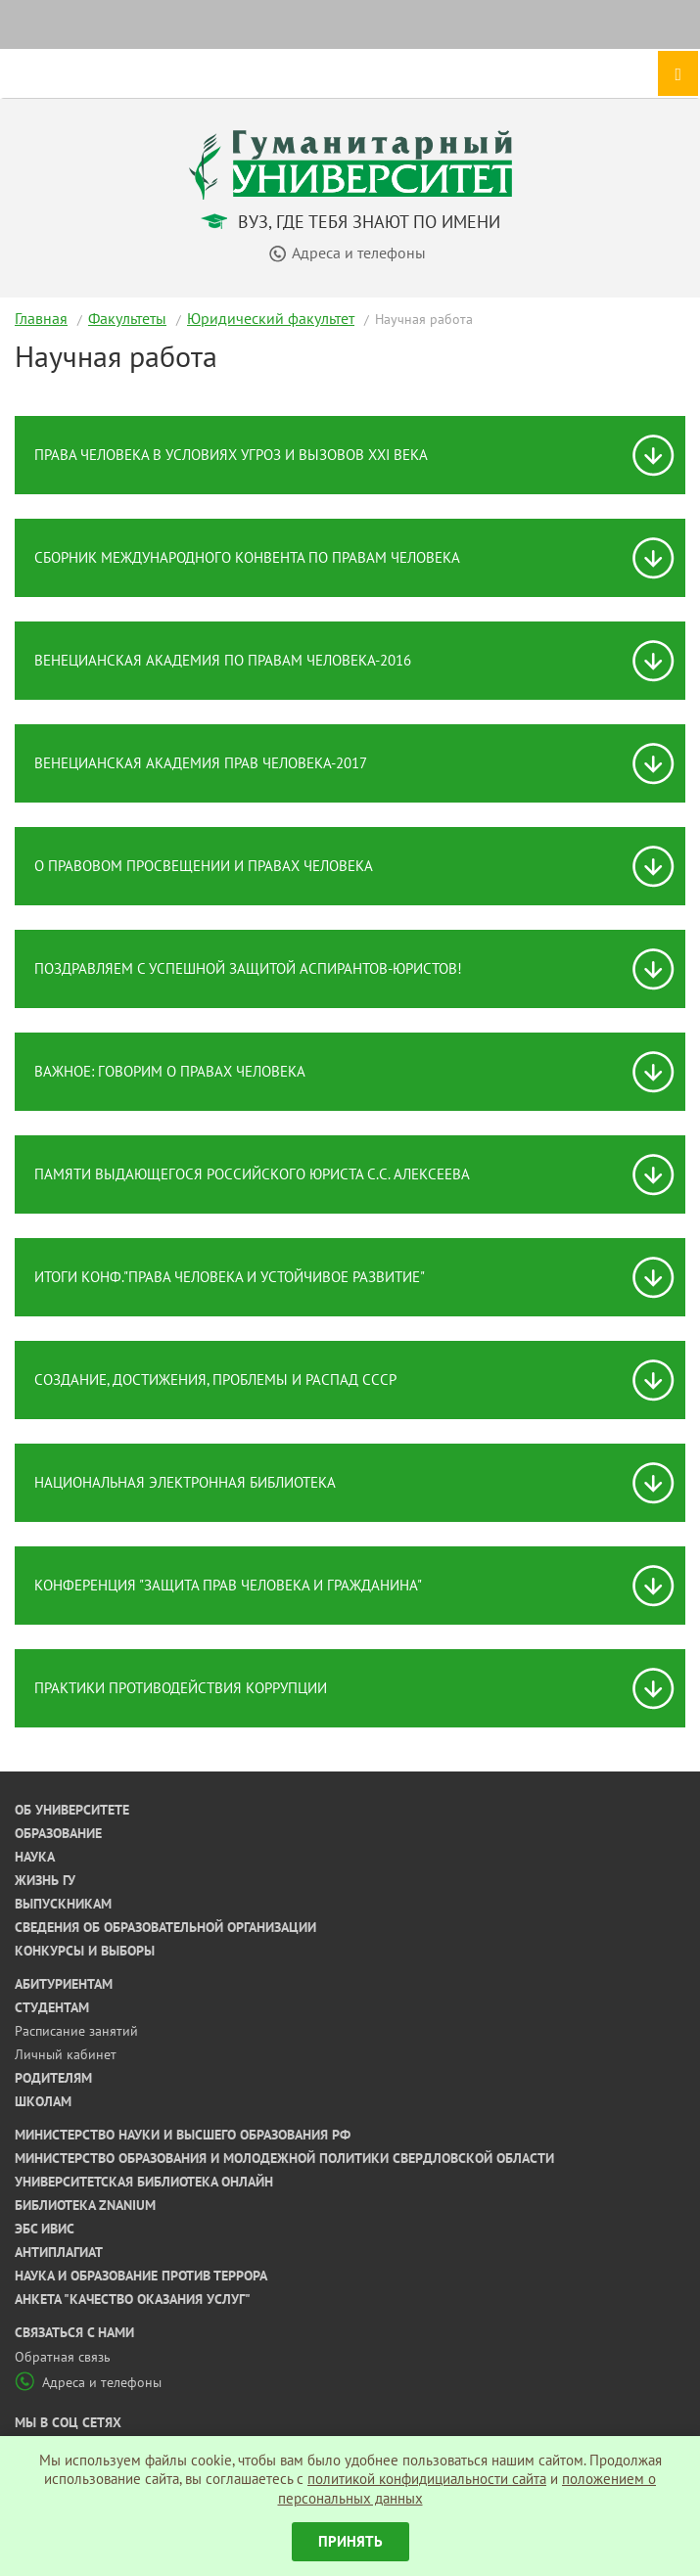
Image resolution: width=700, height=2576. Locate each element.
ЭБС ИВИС (44, 2228)
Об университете (72, 1809)
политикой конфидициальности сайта (426, 2478)
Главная (41, 318)
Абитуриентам (64, 1984)
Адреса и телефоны (88, 2382)
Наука (35, 1856)
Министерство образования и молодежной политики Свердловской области (284, 2158)
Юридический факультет (270, 318)
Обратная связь (63, 2357)
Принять (350, 2541)
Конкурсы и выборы (85, 1950)
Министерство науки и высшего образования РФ (182, 2134)
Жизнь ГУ (45, 1880)
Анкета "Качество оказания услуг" (133, 2299)
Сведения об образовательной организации (165, 1927)
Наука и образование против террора (141, 2275)
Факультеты (127, 318)
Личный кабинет (66, 2054)
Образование (58, 1833)
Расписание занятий (76, 2031)
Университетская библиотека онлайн (144, 2181)
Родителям (53, 2078)
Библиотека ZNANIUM (85, 2205)
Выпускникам (63, 1903)
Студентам (52, 2007)
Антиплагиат (59, 2252)
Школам (43, 2101)
